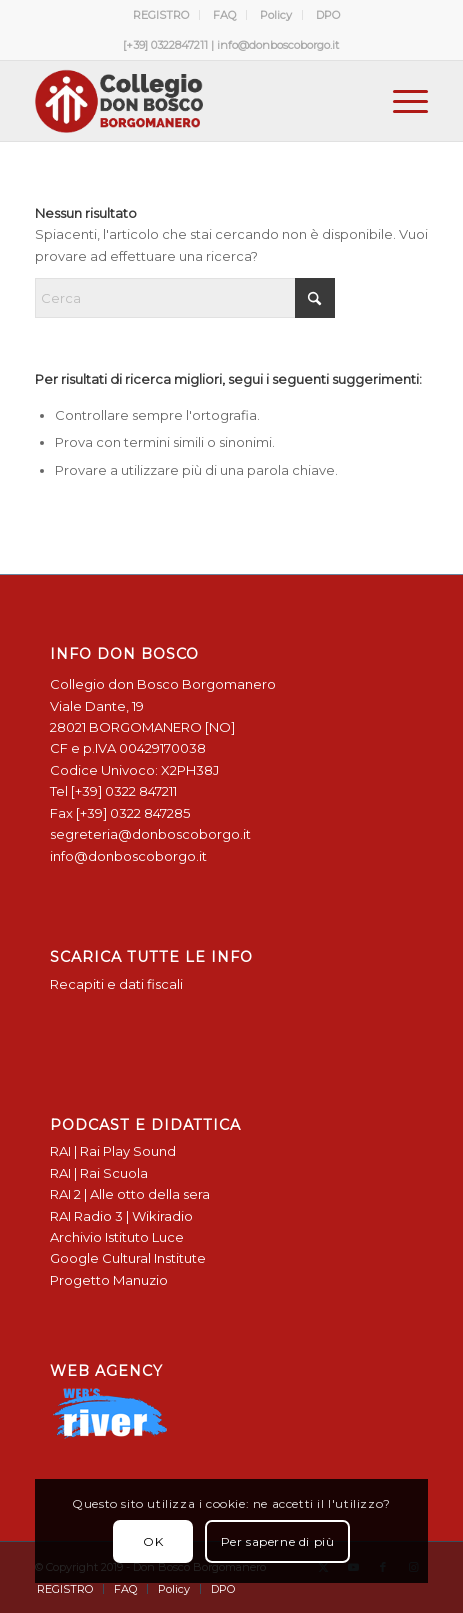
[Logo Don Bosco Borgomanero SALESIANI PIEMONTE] (192, 101)
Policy (276, 15)
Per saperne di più (278, 1541)
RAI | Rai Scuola (99, 1173)
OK (153, 1541)
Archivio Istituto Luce (117, 1237)
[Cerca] (185, 298)
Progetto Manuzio (109, 1280)
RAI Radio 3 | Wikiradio (121, 1216)
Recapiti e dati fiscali (116, 984)
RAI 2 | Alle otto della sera (130, 1194)
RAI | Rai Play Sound (113, 1151)
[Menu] (400, 101)
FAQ (224, 15)
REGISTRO (161, 15)
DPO (328, 15)
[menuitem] (161, 15)
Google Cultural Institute (128, 1258)
